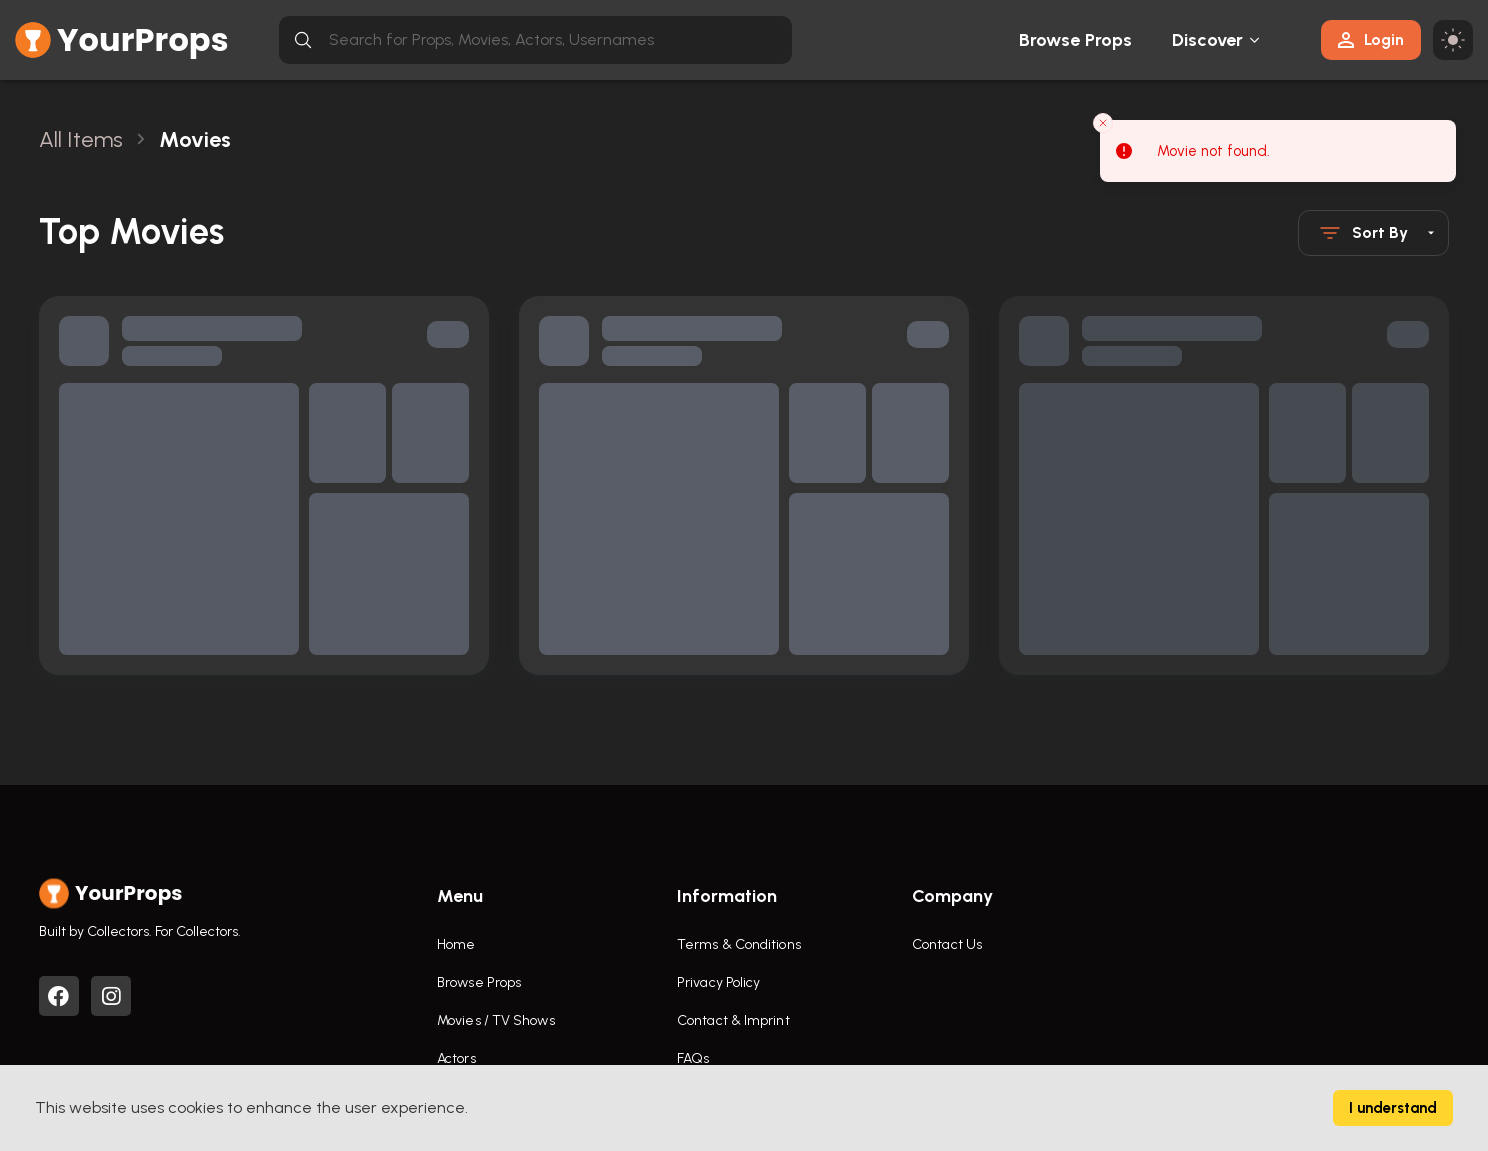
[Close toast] (1103, 122)
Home (456, 944)
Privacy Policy (718, 982)
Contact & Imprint (733, 1020)
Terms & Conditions (739, 944)
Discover (1208, 40)
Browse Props (1075, 40)
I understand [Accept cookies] (1393, 1108)
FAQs (693, 1058)
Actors (456, 1058)
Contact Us (947, 944)
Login (1371, 39)
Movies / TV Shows (496, 1020)
